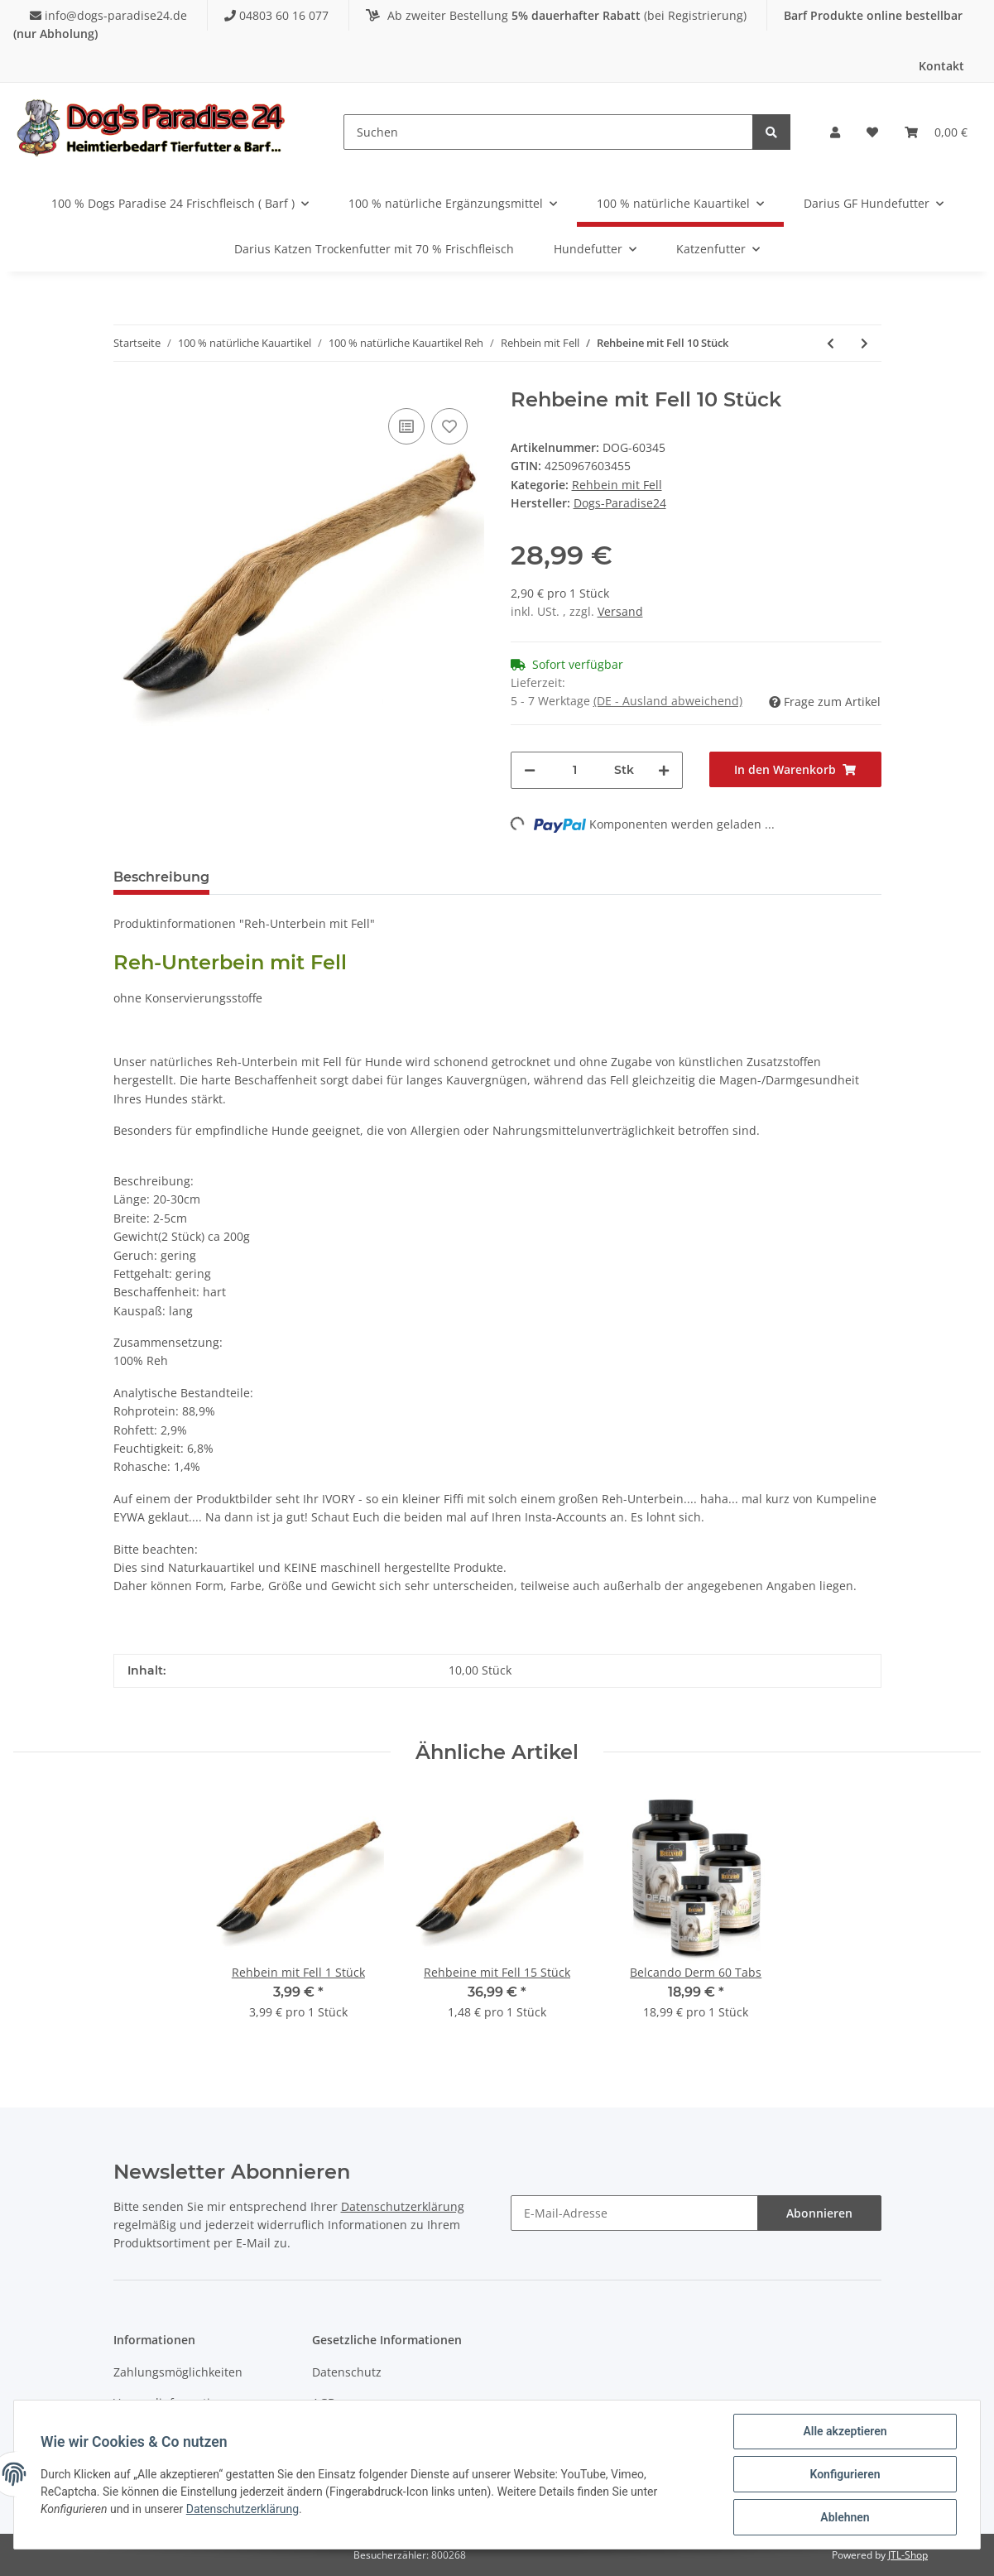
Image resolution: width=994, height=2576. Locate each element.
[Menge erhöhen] (664, 770)
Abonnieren (819, 2213)
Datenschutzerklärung (402, 2206)
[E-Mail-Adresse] (634, 2213)
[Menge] (575, 770)
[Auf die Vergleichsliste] (406, 426)
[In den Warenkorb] (795, 769)
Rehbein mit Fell (617, 485)
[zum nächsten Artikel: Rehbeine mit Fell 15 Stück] (864, 343)
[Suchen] (548, 132)
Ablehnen (844, 2517)
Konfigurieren (844, 2474)
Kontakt (941, 66)
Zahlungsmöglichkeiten (177, 2372)
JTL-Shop (908, 2555)
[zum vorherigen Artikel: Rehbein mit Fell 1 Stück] (831, 343)
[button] (835, 132)
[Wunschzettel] (872, 132)
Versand (620, 611)
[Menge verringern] (529, 770)
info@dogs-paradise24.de (110, 15)
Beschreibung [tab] (161, 877)
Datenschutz (347, 2372)
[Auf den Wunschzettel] (449, 426)
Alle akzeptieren (844, 2431)
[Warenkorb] (936, 132)
